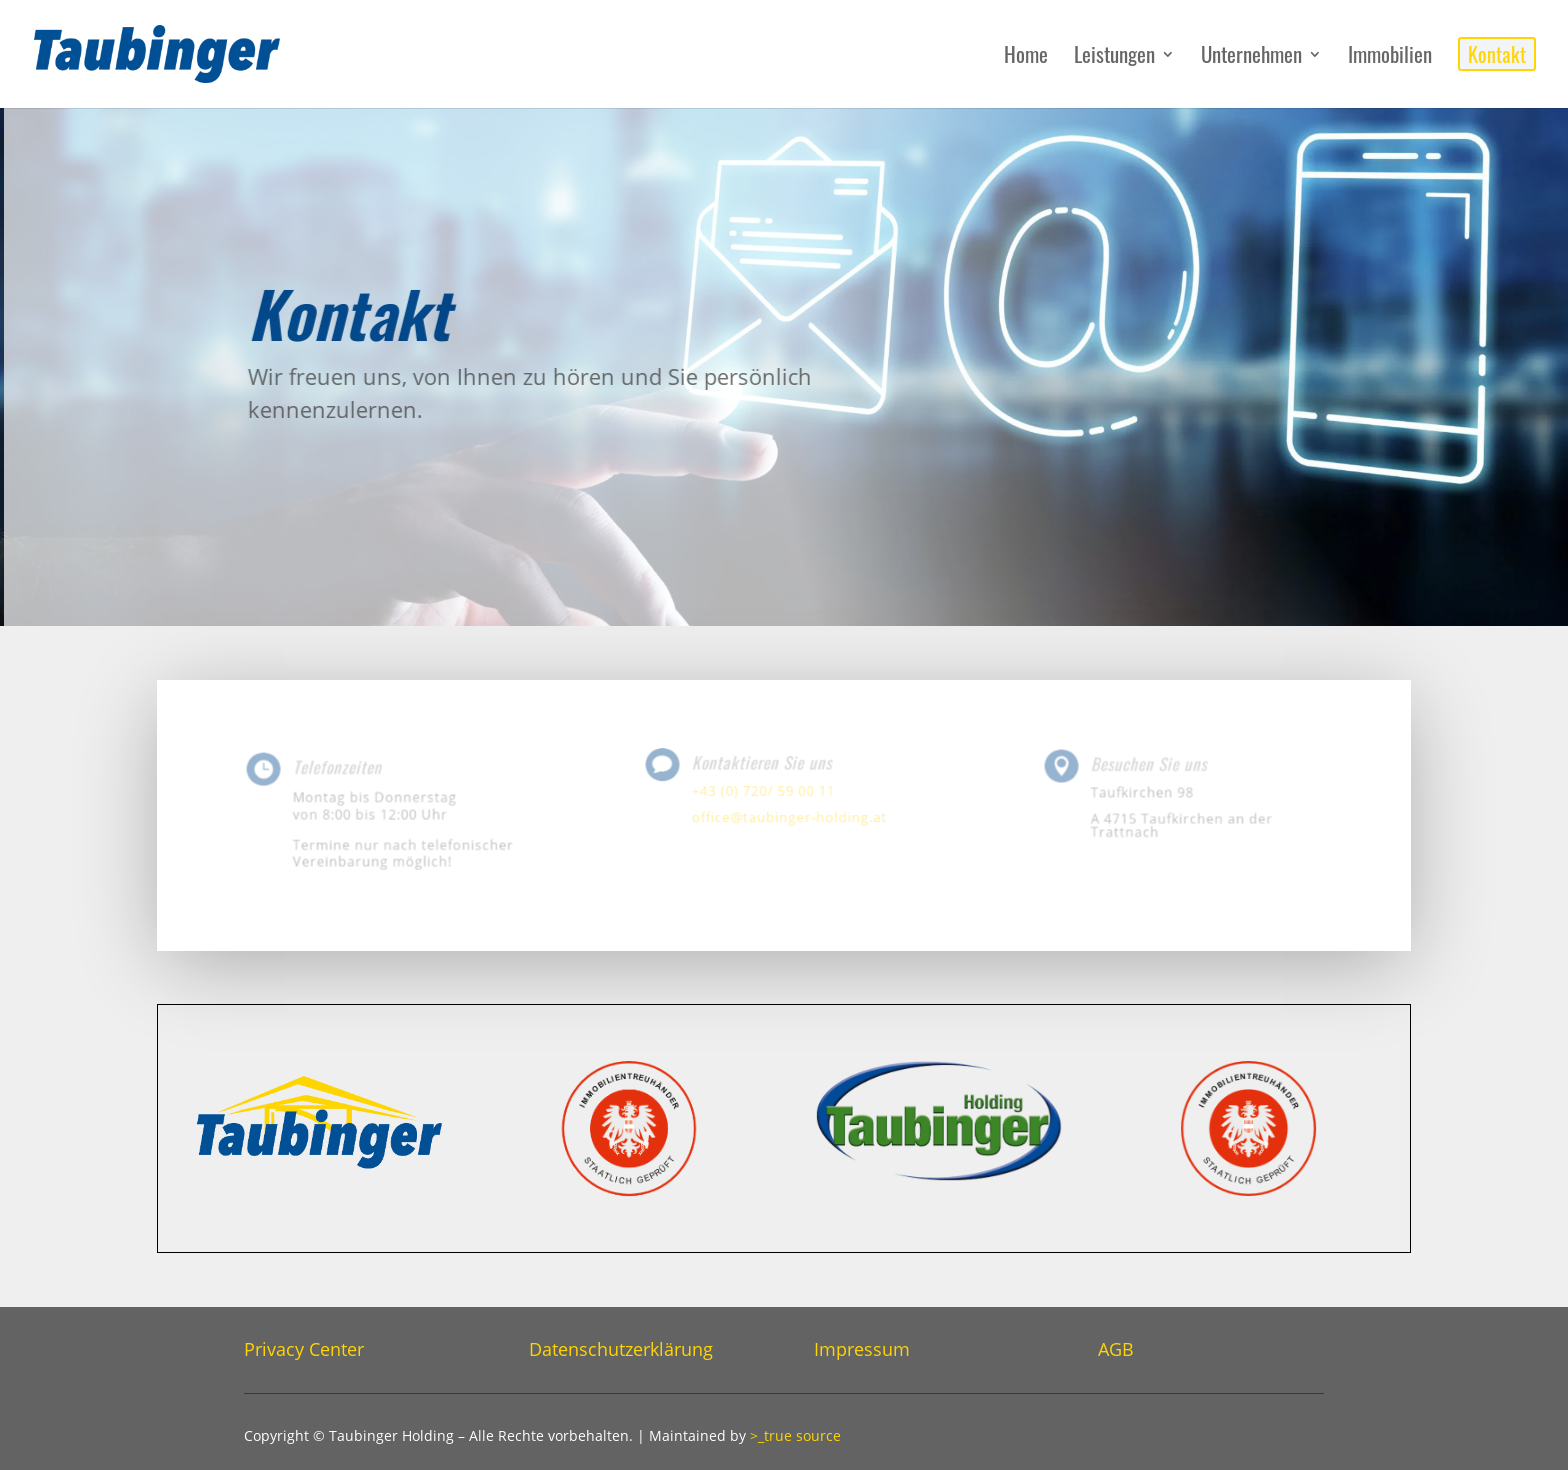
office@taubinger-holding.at (788, 815)
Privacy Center (304, 1349)
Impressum (862, 1349)
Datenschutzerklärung (621, 1349)
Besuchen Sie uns (1151, 766)
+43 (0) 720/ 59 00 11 (765, 790)
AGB (1116, 1349)
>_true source (795, 1435)
